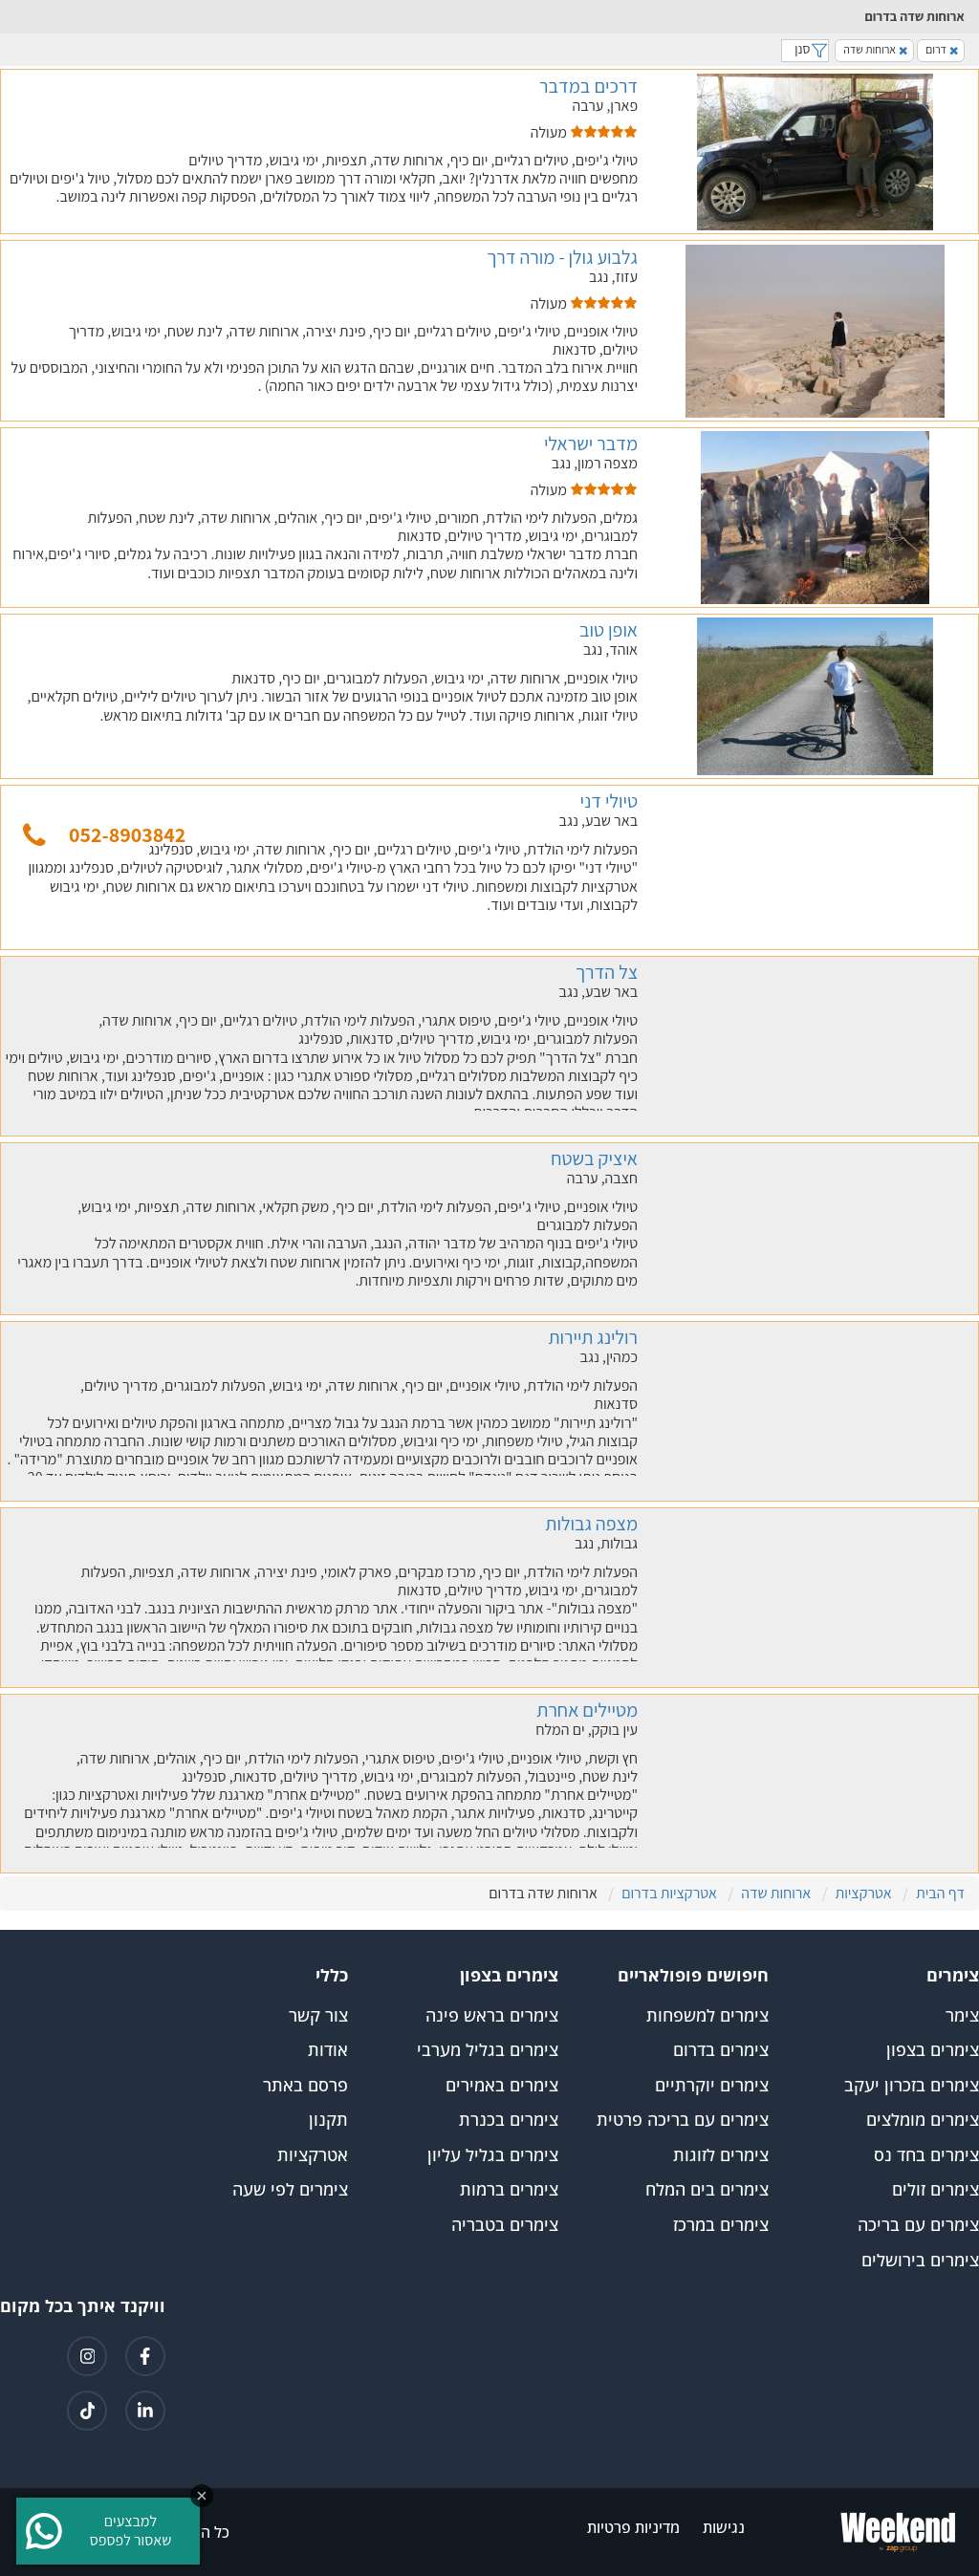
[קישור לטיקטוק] (87, 2411)
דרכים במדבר (588, 86)
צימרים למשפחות (707, 2015)
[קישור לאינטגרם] (87, 2356)
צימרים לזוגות (721, 2155)
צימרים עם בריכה (918, 2225)
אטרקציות (312, 2155)
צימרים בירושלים (920, 2260)
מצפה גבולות (591, 1523)
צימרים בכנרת (508, 2120)
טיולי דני (608, 801)
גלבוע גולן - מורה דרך (562, 257)
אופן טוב (608, 629)
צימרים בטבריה (504, 2225)
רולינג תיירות (593, 1337)
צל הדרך (607, 972)
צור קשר (318, 2015)
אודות (328, 2050)
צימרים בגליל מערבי (487, 2050)
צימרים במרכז (721, 2225)
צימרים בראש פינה (491, 2015)
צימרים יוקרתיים (712, 2085)
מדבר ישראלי (591, 443)
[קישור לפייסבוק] (145, 2356)
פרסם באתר (305, 2085)
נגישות (724, 2528)
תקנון (328, 2120)
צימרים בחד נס (926, 2155)
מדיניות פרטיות (633, 2528)
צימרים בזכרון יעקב (911, 2085)
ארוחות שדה (875, 49)
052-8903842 (127, 834)
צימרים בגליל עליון (492, 2155)
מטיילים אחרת (587, 1710)
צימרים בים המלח (707, 2189)
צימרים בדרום (721, 2050)
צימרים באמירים (502, 2085)
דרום (941, 49)
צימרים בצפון (932, 2050)
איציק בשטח (594, 1158)
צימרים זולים (935, 2189)
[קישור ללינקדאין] (145, 2411)
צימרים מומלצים (922, 2120)
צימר (962, 2015)
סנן (805, 48)
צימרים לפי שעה (290, 2189)
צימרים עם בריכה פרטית (683, 2120)
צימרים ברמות (509, 2189)
